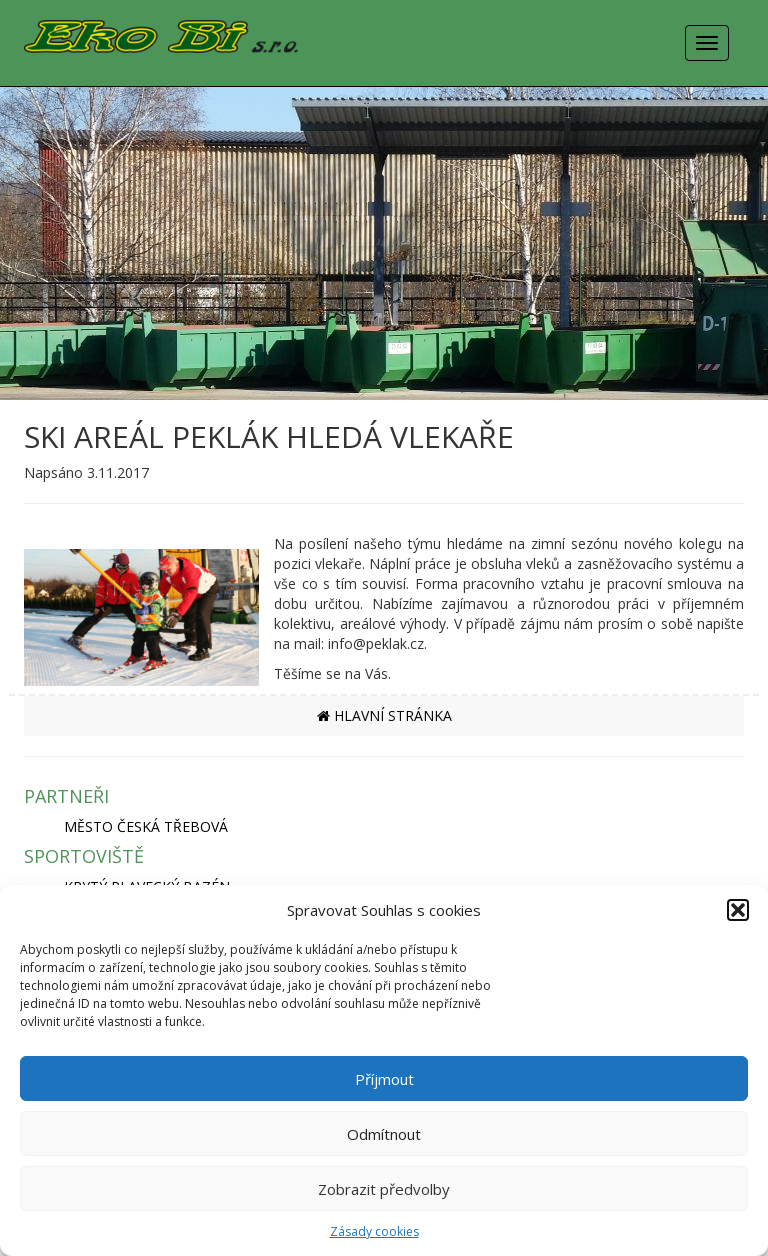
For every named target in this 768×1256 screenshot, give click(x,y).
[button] (738, 910)
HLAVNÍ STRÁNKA (384, 715)
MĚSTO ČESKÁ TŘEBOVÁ (146, 826)
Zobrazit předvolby (384, 1189)
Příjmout (384, 1079)
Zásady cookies (374, 1231)
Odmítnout (384, 1134)
